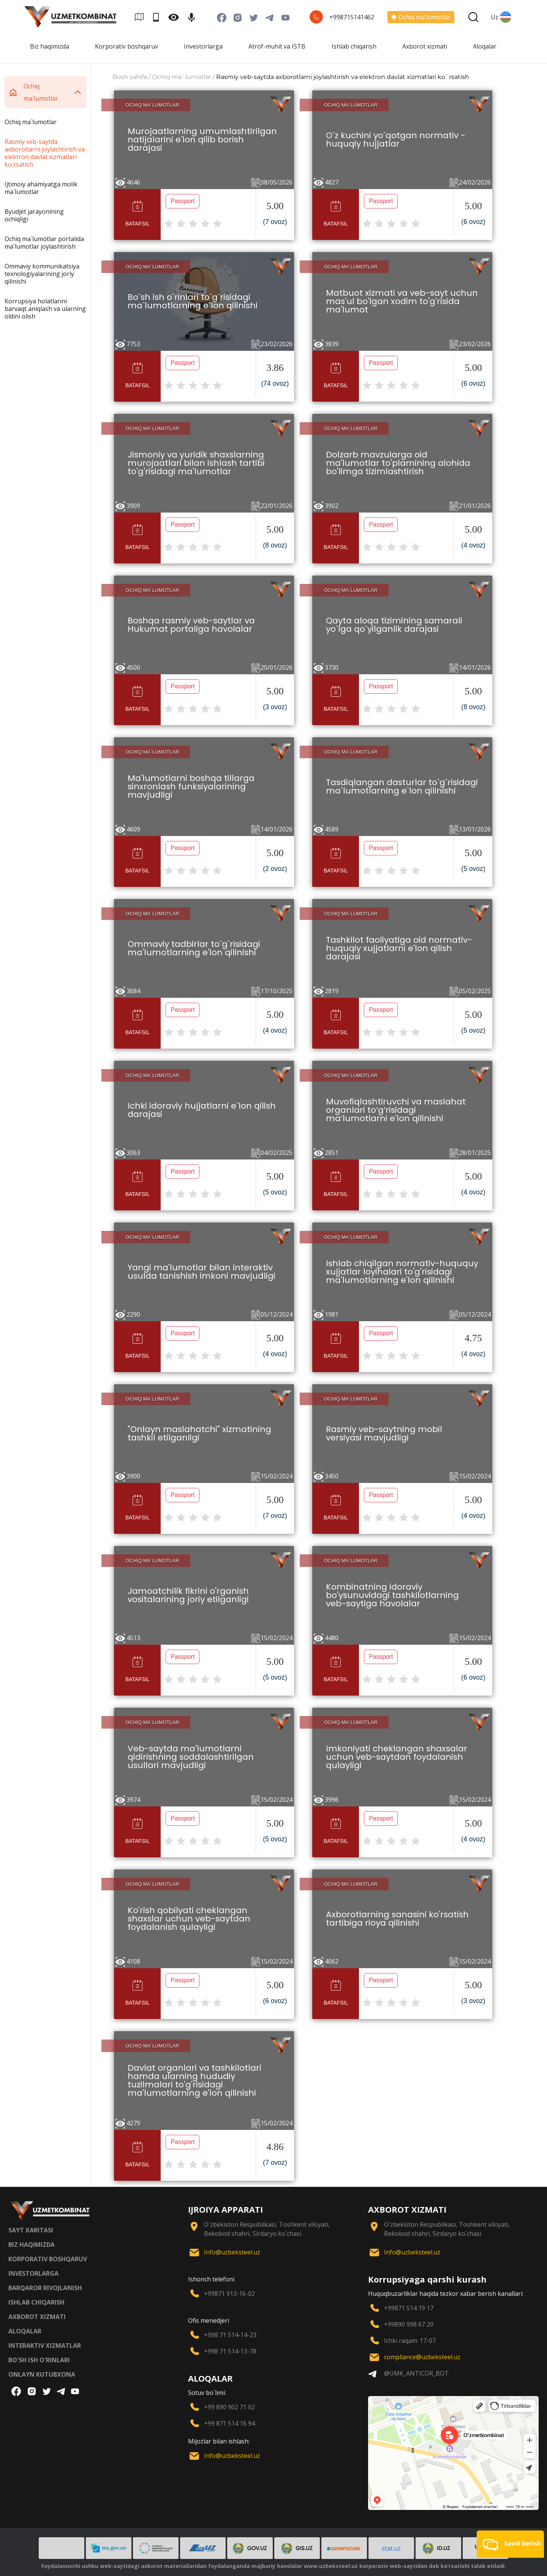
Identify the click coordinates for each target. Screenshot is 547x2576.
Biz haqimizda (49, 46)
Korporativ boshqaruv (126, 46)
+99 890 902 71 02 (229, 2407)
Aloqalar (484, 46)
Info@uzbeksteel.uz (232, 2252)
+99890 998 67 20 (408, 2324)
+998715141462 (351, 17)
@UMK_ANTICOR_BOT (416, 2373)
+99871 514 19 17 (408, 2308)
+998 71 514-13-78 (230, 2351)
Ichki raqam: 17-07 (410, 2340)
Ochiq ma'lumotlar (421, 17)
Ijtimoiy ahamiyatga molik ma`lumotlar (41, 188)
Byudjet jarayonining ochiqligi (34, 215)
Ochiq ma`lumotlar (31, 122)
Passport (182, 201)
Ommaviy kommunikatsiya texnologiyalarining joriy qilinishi (42, 274)
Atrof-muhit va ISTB (276, 46)
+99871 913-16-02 (229, 2293)
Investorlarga (203, 46)
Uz (501, 17)
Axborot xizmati (424, 46)
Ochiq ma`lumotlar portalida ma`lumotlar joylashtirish (44, 243)
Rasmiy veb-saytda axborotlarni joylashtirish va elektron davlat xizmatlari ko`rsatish (45, 153)
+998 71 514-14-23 (230, 2335)
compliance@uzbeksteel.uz (422, 2357)
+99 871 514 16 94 (229, 2423)
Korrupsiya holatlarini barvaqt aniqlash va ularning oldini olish (45, 308)
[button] (510, 2544)
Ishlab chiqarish (354, 46)
